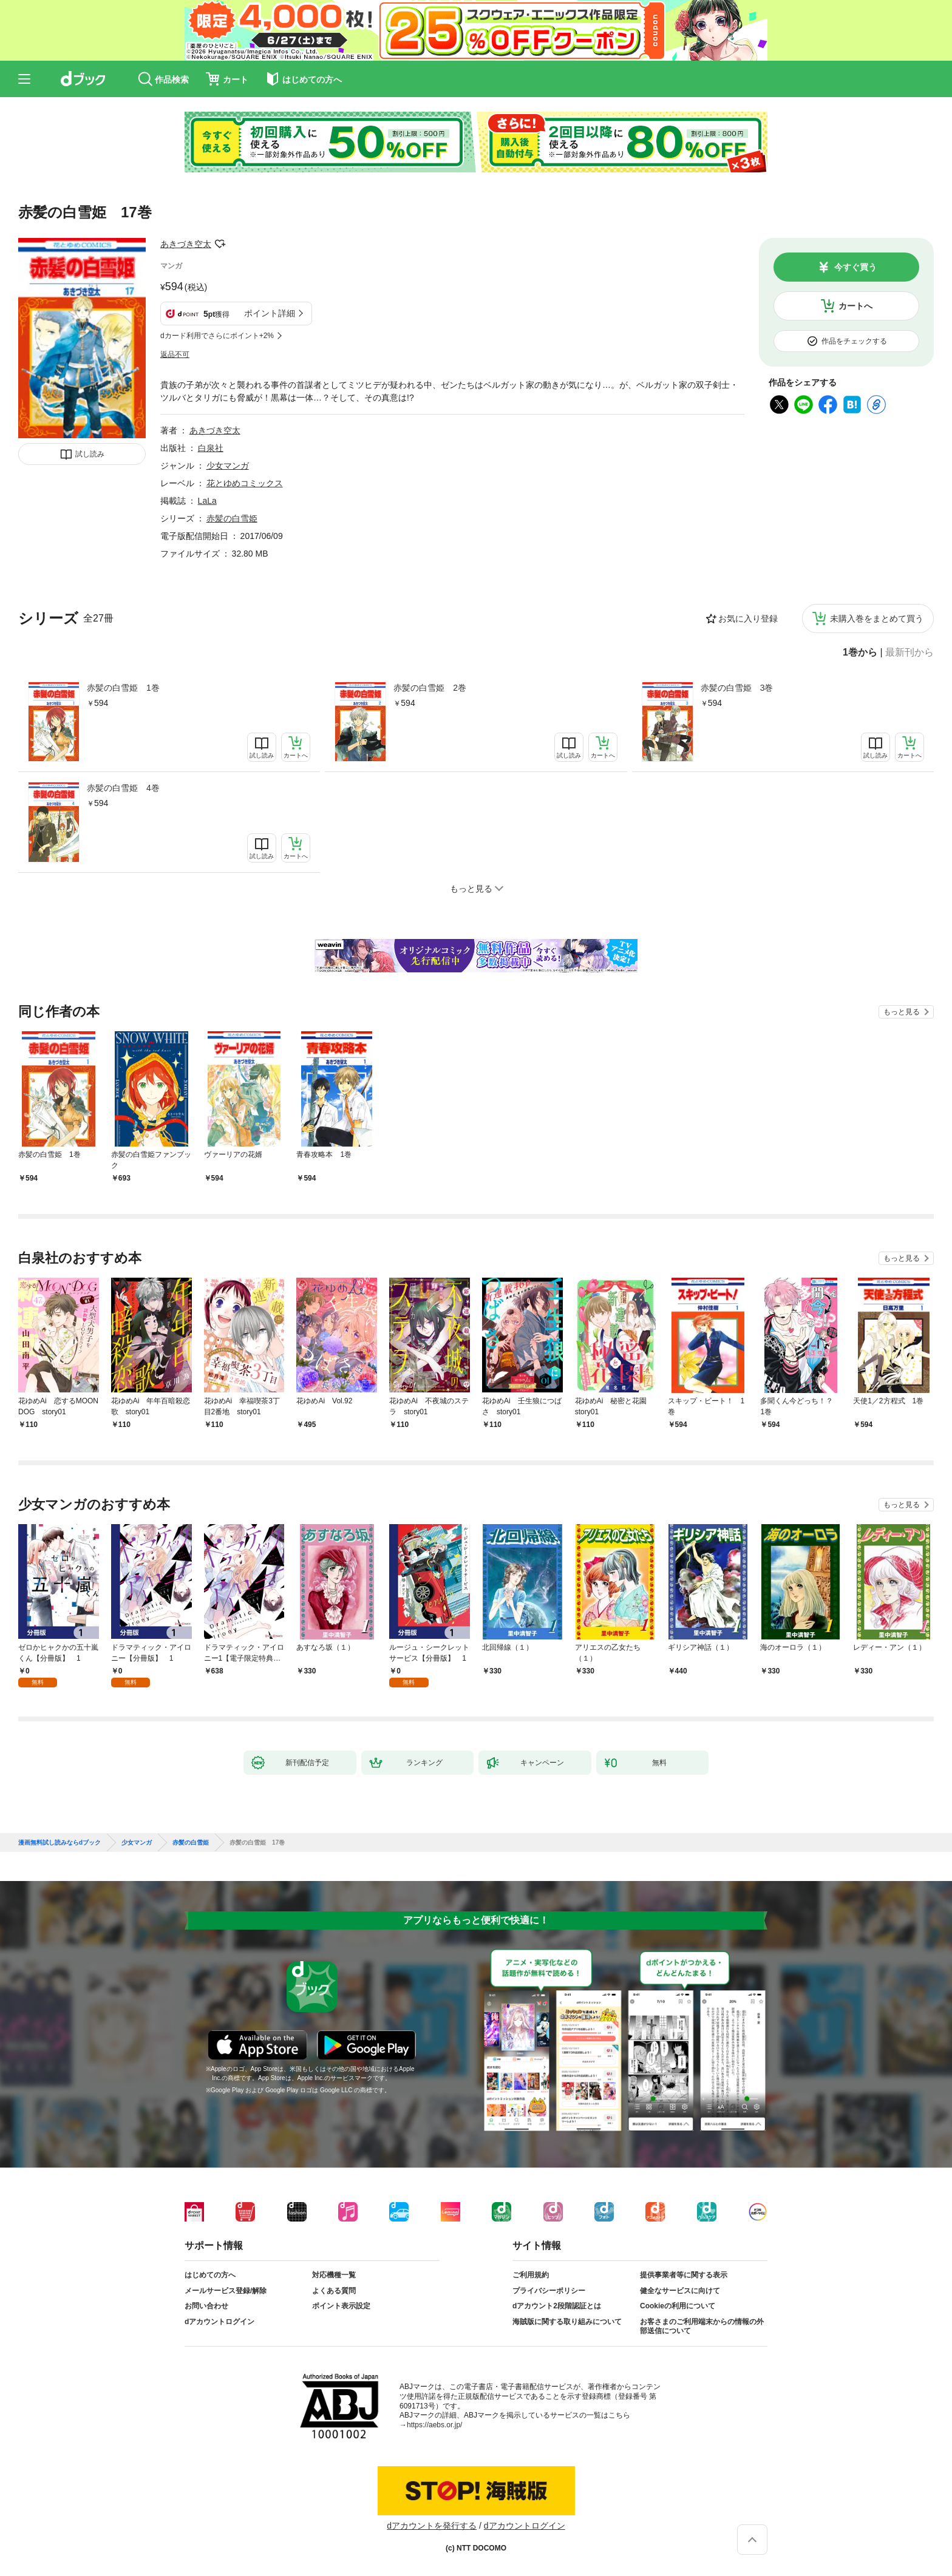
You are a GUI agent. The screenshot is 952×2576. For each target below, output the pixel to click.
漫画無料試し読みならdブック (59, 1843)
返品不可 (174, 354)
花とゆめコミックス (244, 483)
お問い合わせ (206, 2306)
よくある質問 (334, 2290)
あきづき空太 (185, 244)
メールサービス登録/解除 (226, 2290)
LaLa (207, 501)
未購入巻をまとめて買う (876, 618)
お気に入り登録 (748, 618)
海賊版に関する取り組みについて (567, 2321)
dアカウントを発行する (432, 2525)
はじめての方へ (210, 2275)
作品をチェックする (854, 341)
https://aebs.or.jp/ (434, 2425)
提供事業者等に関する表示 (683, 2275)
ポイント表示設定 (341, 2306)
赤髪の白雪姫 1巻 (123, 688)
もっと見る (901, 1012)
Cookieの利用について (677, 2306)
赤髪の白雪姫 (231, 518)
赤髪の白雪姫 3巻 (737, 688)
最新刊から (909, 652)
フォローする (220, 244)
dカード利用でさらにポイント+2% (217, 335)
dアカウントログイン (219, 2321)
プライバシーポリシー (548, 2290)
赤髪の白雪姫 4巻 (123, 788)
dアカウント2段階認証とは (556, 2306)
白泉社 (210, 448)
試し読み (89, 454)
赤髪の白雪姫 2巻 (429, 688)
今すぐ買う (855, 267)
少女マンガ (227, 465)
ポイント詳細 (269, 313)
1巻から (860, 652)
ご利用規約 (530, 2275)
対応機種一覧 (334, 2275)
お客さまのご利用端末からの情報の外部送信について (702, 2326)
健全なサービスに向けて (680, 2290)
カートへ (855, 306)
